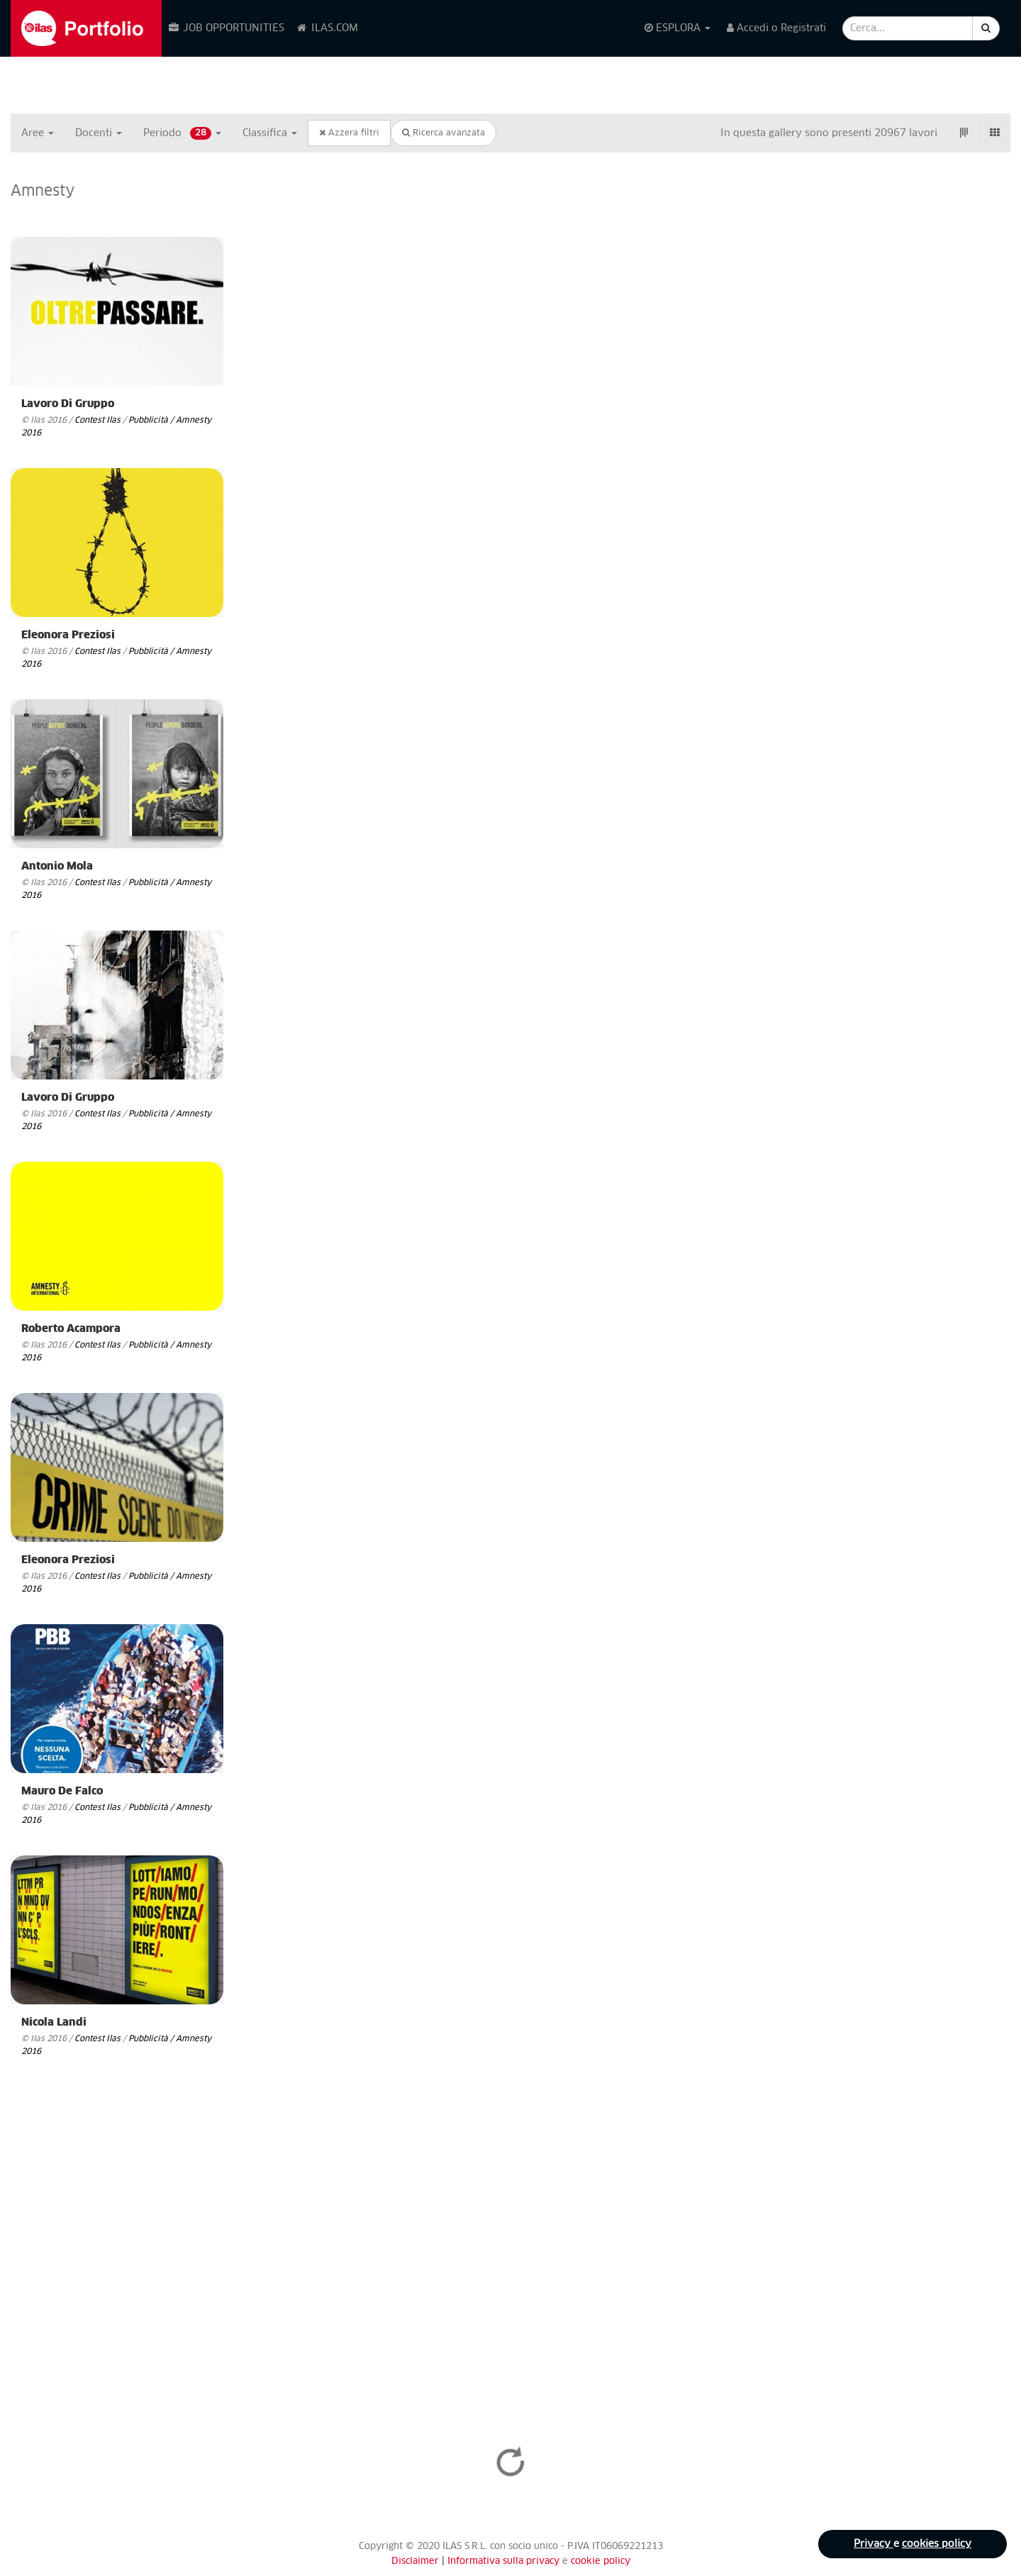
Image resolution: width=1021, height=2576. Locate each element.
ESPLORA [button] (677, 28)
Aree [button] (37, 133)
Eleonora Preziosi (68, 635)
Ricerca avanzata (443, 133)
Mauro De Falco (62, 1791)
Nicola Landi (54, 2022)
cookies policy (936, 2544)
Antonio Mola (57, 866)
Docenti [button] (98, 133)
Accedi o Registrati (776, 28)
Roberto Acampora (71, 1328)
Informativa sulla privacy (504, 2561)
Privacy (873, 2544)
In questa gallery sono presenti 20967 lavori (828, 133)
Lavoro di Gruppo (67, 404)
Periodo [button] (182, 133)
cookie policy (600, 2561)
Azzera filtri (349, 133)
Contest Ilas (97, 420)
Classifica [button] (269, 133)
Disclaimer (415, 2561)
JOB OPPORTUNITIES (225, 28)
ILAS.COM (327, 28)
